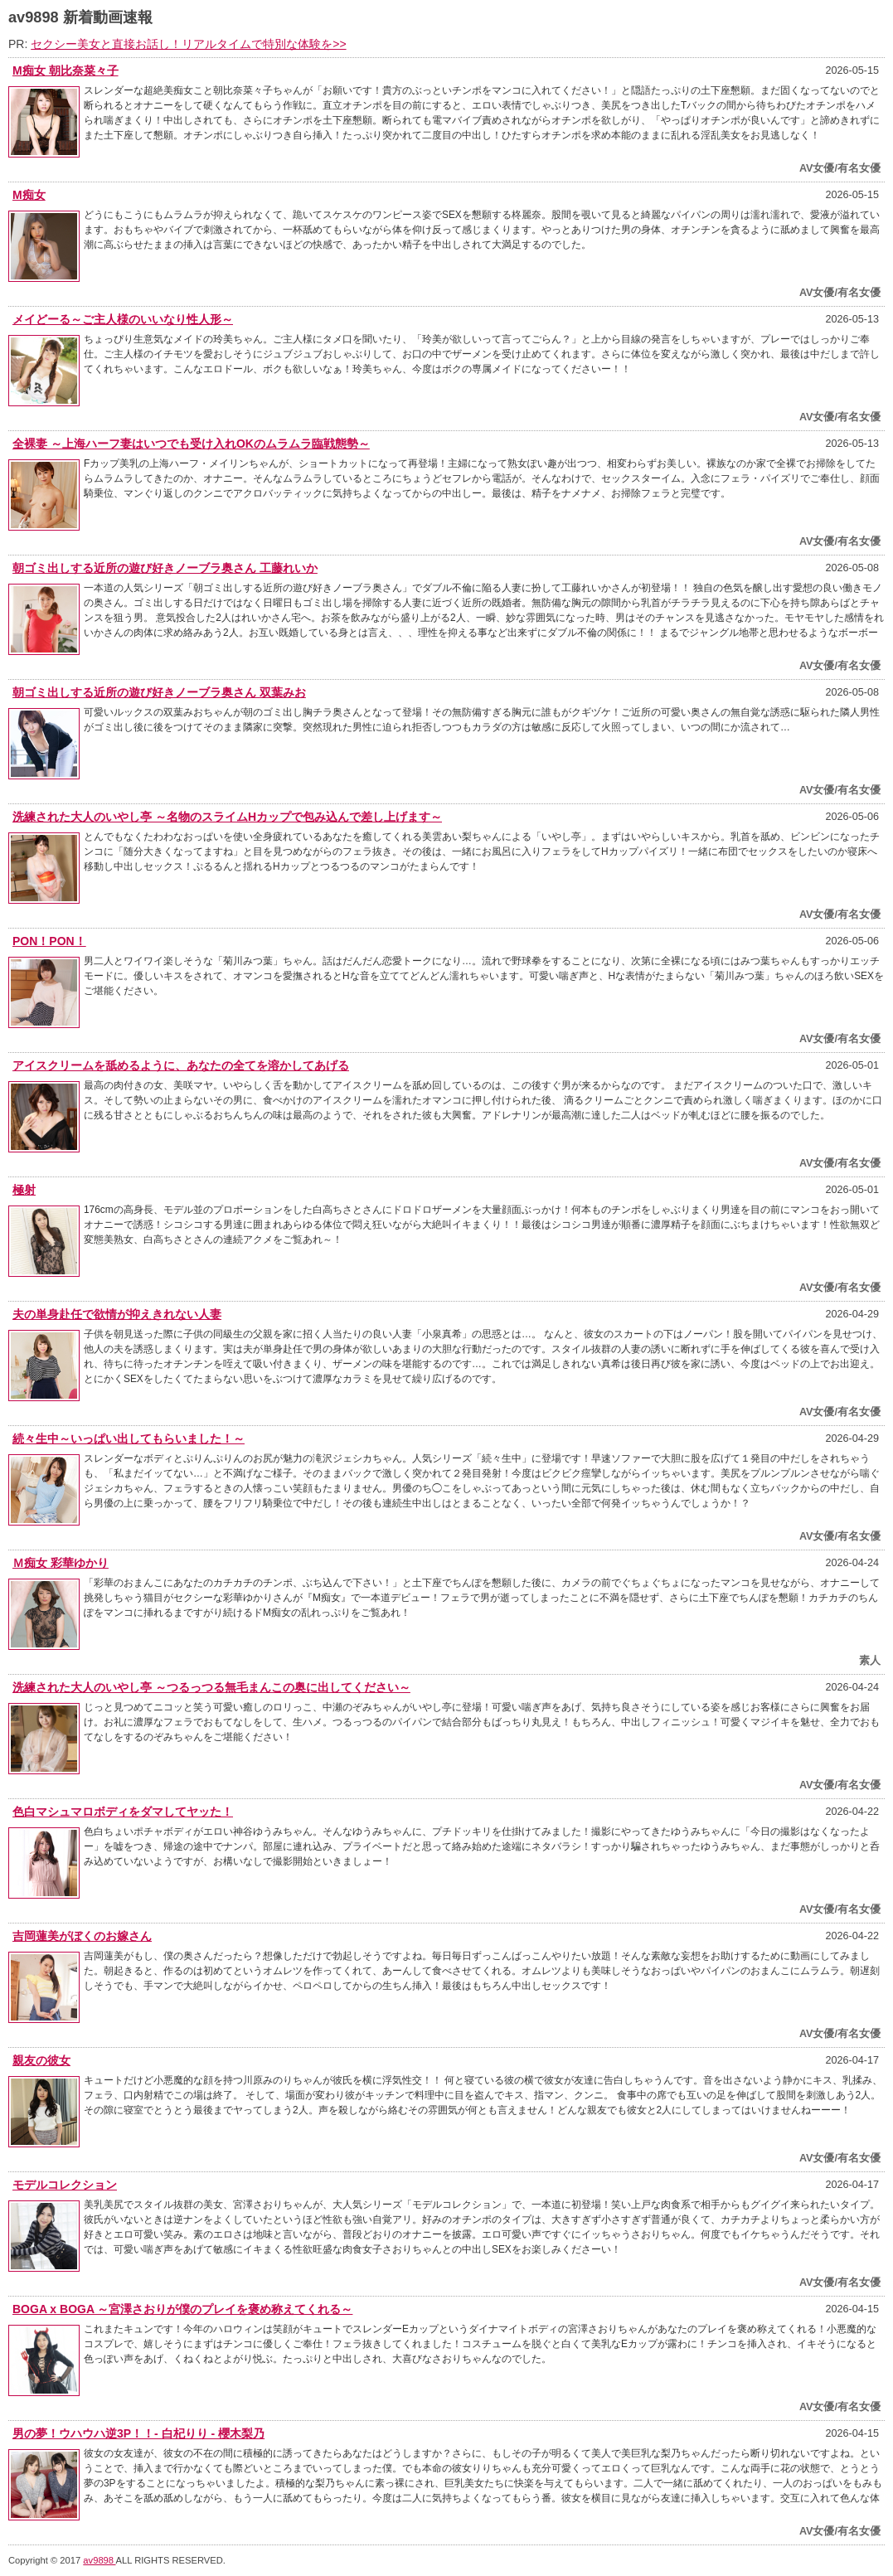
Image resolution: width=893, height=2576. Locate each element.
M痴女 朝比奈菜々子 (65, 70)
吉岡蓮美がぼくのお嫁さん (82, 1936)
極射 (24, 1189)
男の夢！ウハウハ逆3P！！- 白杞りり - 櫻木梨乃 (138, 2433)
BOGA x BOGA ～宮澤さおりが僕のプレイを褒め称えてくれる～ (182, 2309)
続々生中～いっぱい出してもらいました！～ (128, 1438)
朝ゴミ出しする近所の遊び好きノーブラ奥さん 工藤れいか (165, 568)
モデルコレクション (64, 2184)
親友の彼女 (41, 2060)
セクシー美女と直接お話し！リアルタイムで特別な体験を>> (188, 44)
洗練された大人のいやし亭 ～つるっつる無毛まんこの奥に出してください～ (211, 1687)
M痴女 (29, 194)
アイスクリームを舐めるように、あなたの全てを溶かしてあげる (180, 1065)
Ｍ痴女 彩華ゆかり (60, 1562)
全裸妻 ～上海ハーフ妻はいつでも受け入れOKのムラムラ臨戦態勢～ (191, 443)
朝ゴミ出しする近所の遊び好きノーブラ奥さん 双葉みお (159, 692)
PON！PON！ (49, 941)
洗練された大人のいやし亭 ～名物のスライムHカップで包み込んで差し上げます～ (227, 816)
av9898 (99, 2560)
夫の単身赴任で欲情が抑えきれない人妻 (116, 1314)
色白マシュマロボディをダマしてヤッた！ (122, 1811)
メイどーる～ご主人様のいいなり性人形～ (122, 319)
